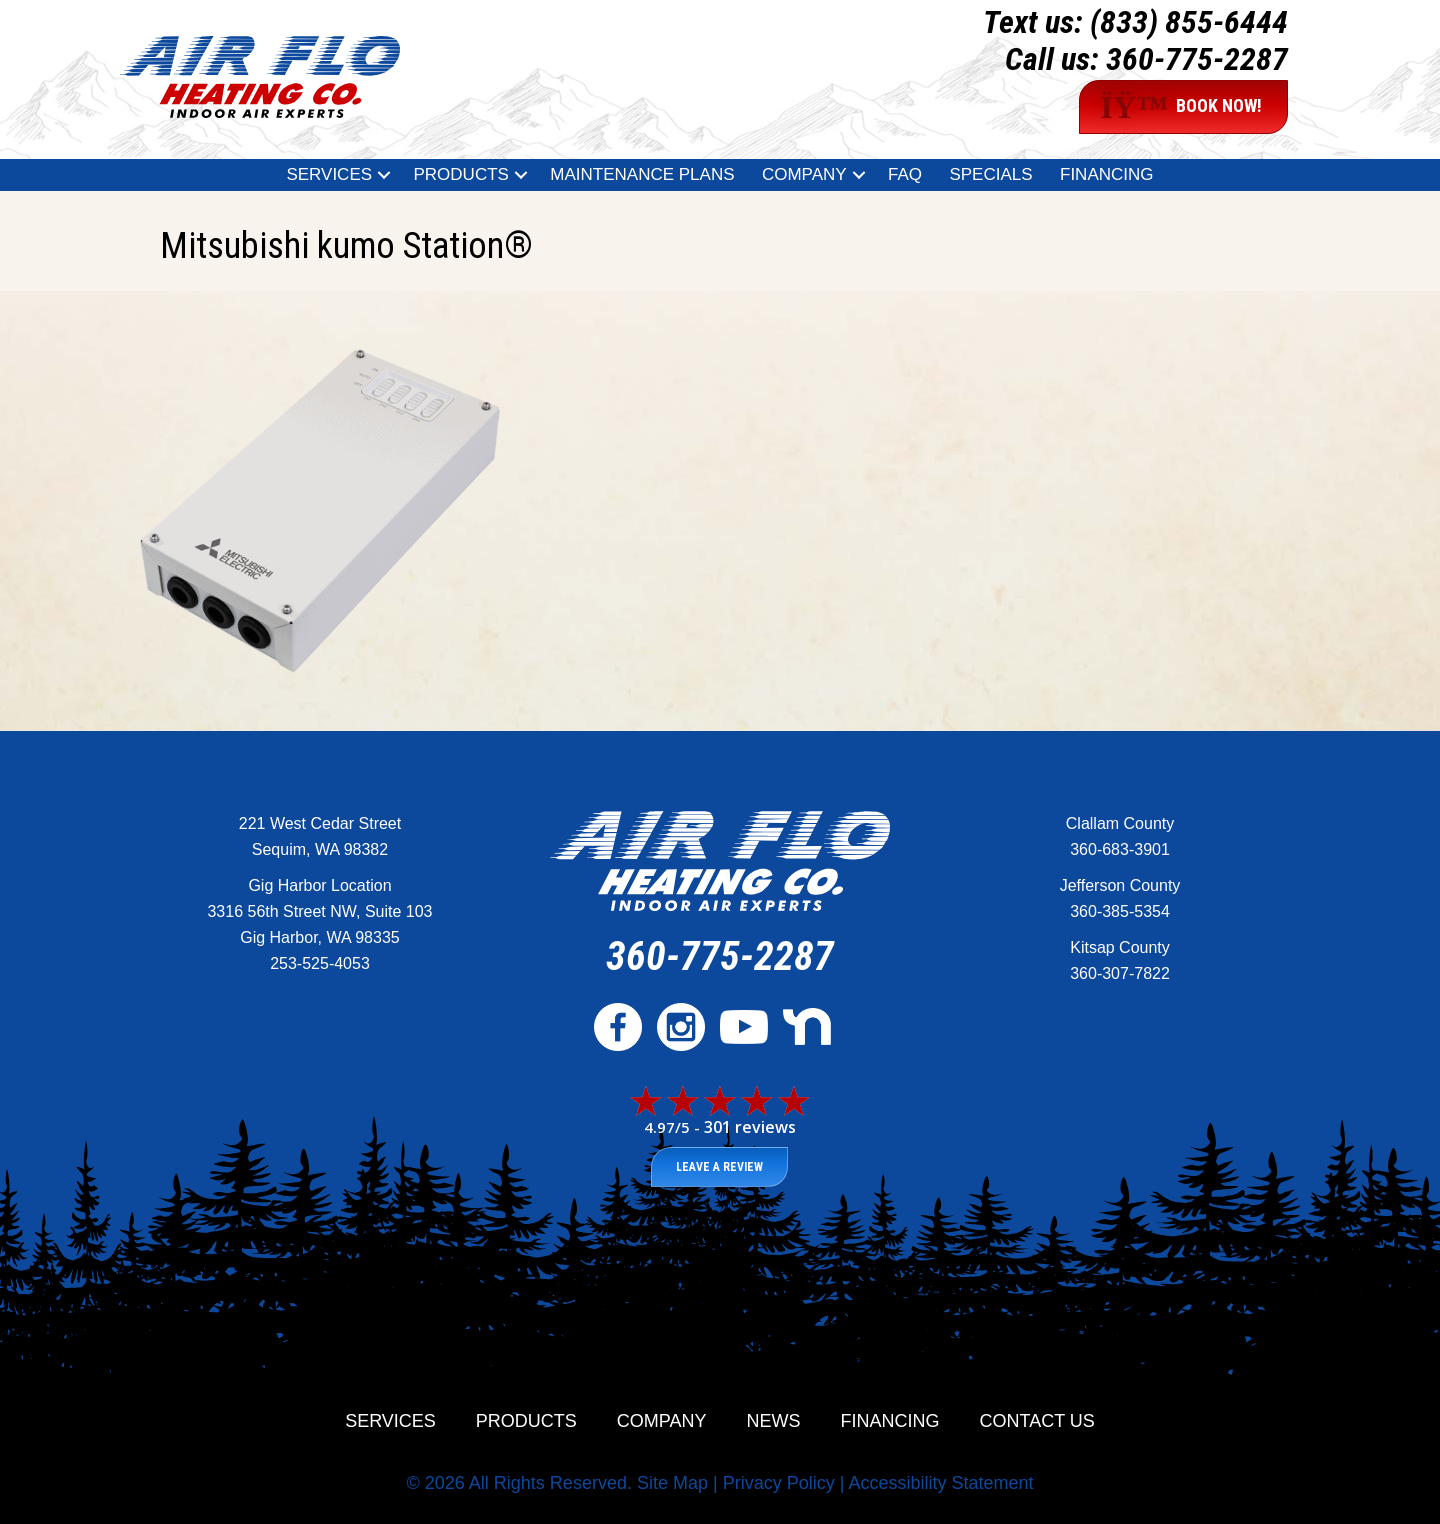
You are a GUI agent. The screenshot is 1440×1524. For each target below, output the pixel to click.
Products (526, 1421)
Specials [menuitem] (990, 174)
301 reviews (750, 1127)
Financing (890, 1421)
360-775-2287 (1197, 59)
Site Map (672, 1483)
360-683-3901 (1120, 849)
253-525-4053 (320, 963)
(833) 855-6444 (1189, 22)
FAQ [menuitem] (905, 174)
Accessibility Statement (940, 1483)
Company (662, 1421)
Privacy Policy (779, 1483)
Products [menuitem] (460, 174)
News (774, 1421)
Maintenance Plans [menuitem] (642, 174)
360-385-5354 (1120, 911)
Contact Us (1037, 1421)
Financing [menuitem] (1107, 174)
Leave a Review (719, 1167)
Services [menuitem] (329, 174)
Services (390, 1421)
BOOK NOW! (1181, 107)
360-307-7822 (1120, 973)
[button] (384, 175)
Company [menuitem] (804, 174)
